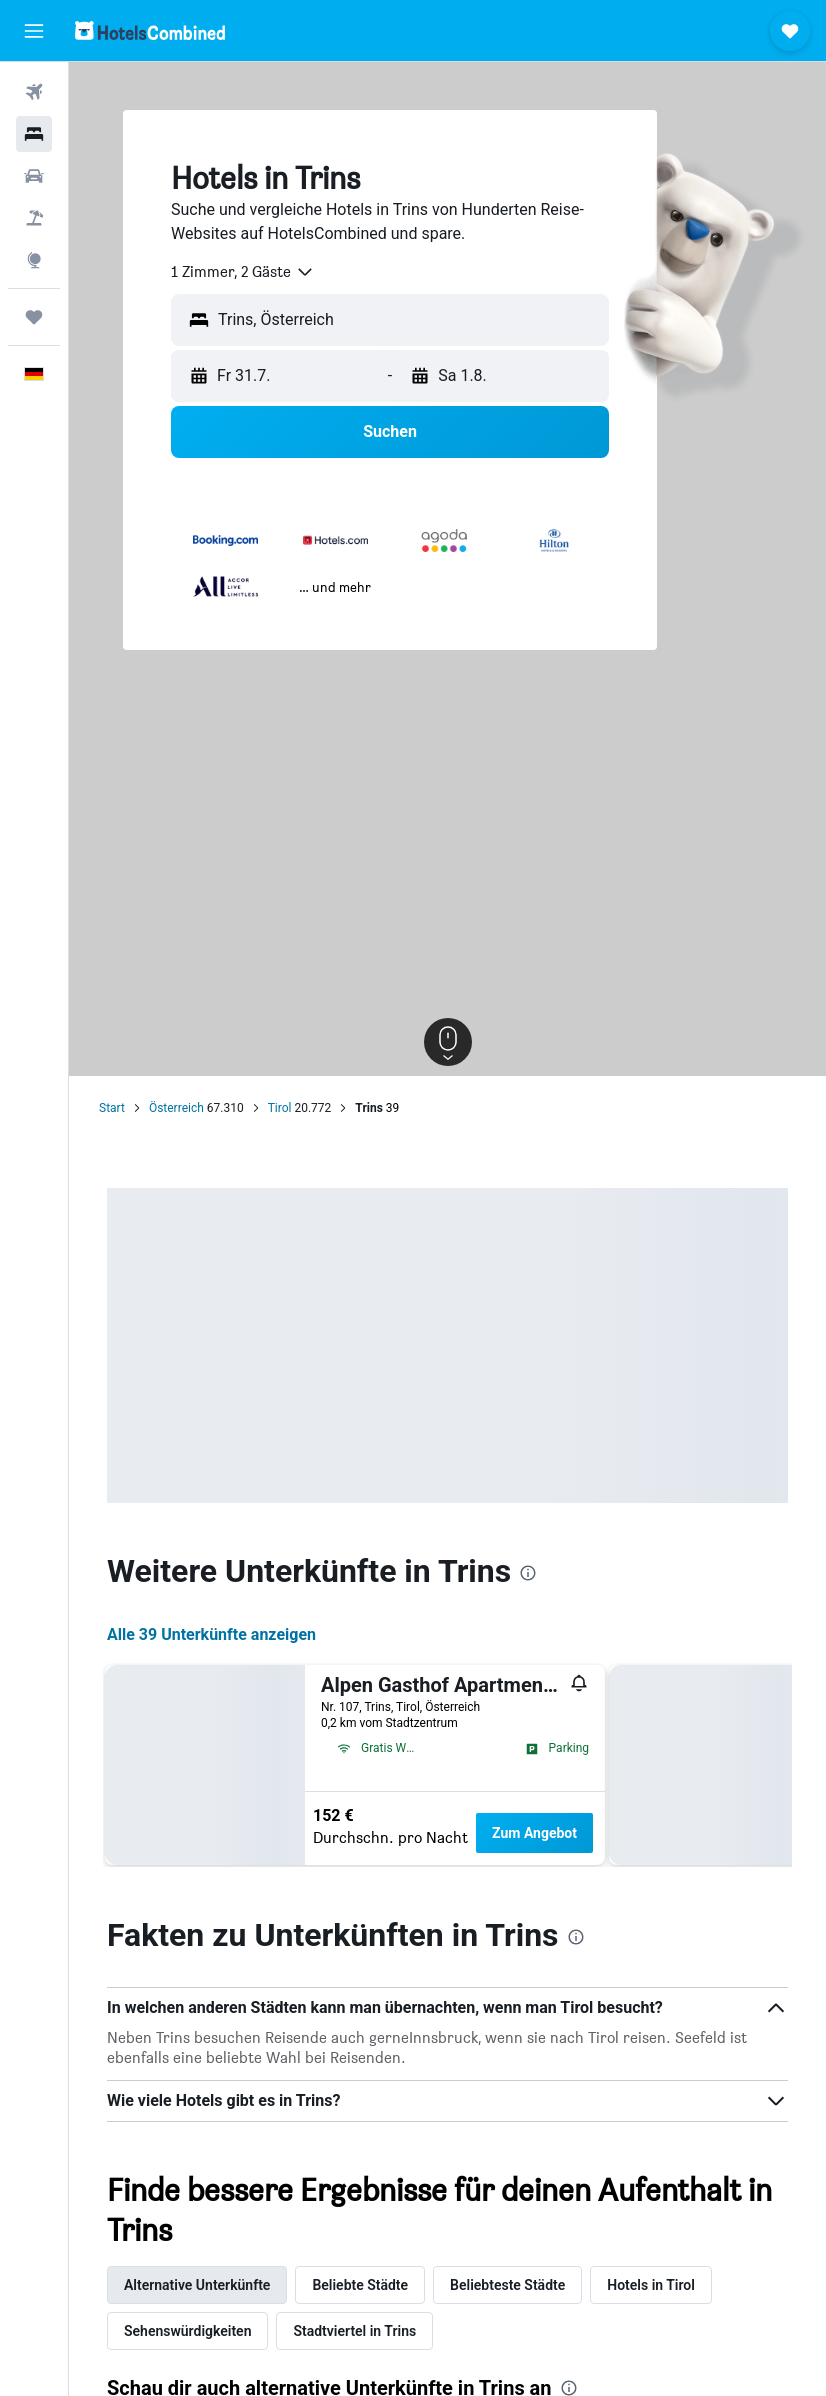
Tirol (280, 1108)
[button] (34, 31)
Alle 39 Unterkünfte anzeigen (211, 1634)
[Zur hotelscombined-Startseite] (150, 30)
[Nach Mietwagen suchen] (34, 176)
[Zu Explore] (34, 260)
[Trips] (34, 317)
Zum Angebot (534, 1833)
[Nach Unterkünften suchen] (34, 134)
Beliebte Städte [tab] (360, 2285)
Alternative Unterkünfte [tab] (197, 2285)
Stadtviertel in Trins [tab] (354, 2331)
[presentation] (528, 1573)
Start (112, 1108)
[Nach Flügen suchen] (34, 92)
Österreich (176, 1108)
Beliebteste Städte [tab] (507, 2285)
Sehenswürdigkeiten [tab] (187, 2331)
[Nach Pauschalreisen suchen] (34, 218)
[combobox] (243, 272)
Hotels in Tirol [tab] (651, 2285)
